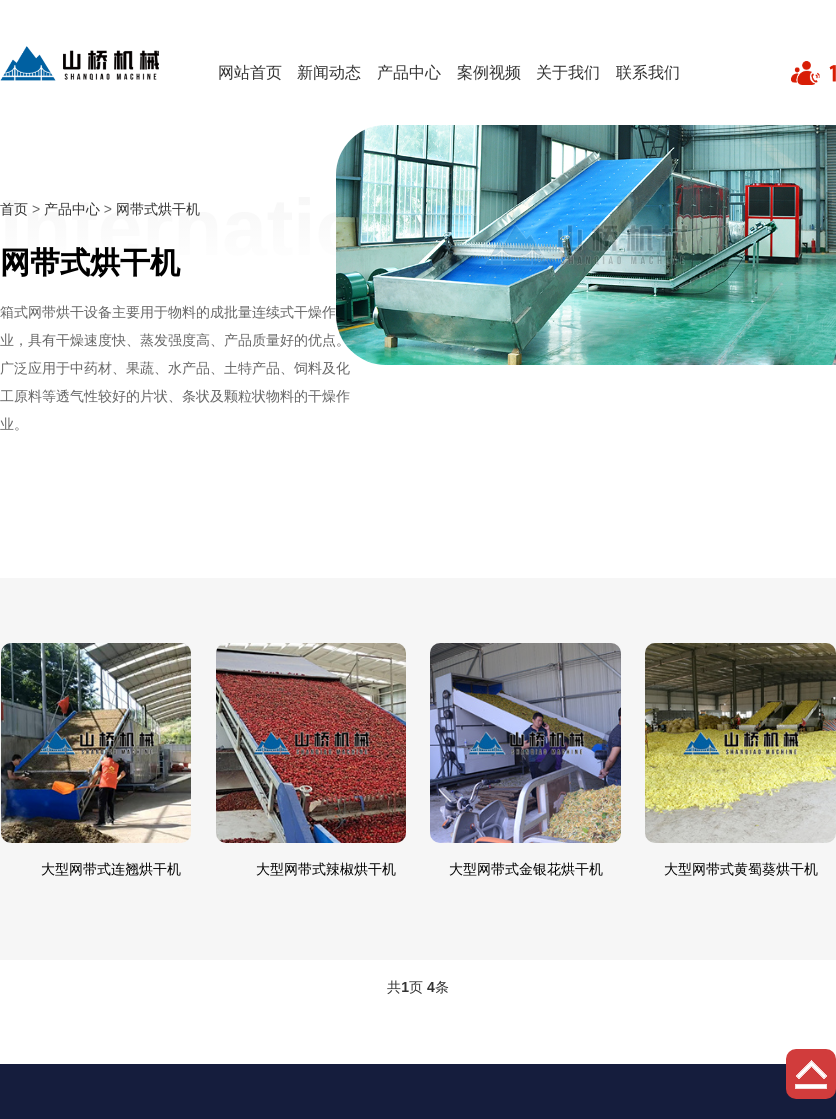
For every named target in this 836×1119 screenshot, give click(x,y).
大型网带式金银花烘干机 (526, 869)
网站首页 (250, 72)
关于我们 (568, 72)
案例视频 (489, 72)
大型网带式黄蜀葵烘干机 (741, 869)
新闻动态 (329, 72)
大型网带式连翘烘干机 (111, 869)
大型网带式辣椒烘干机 (326, 869)
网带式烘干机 (158, 209)
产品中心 (409, 72)
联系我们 (648, 72)
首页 (14, 209)
